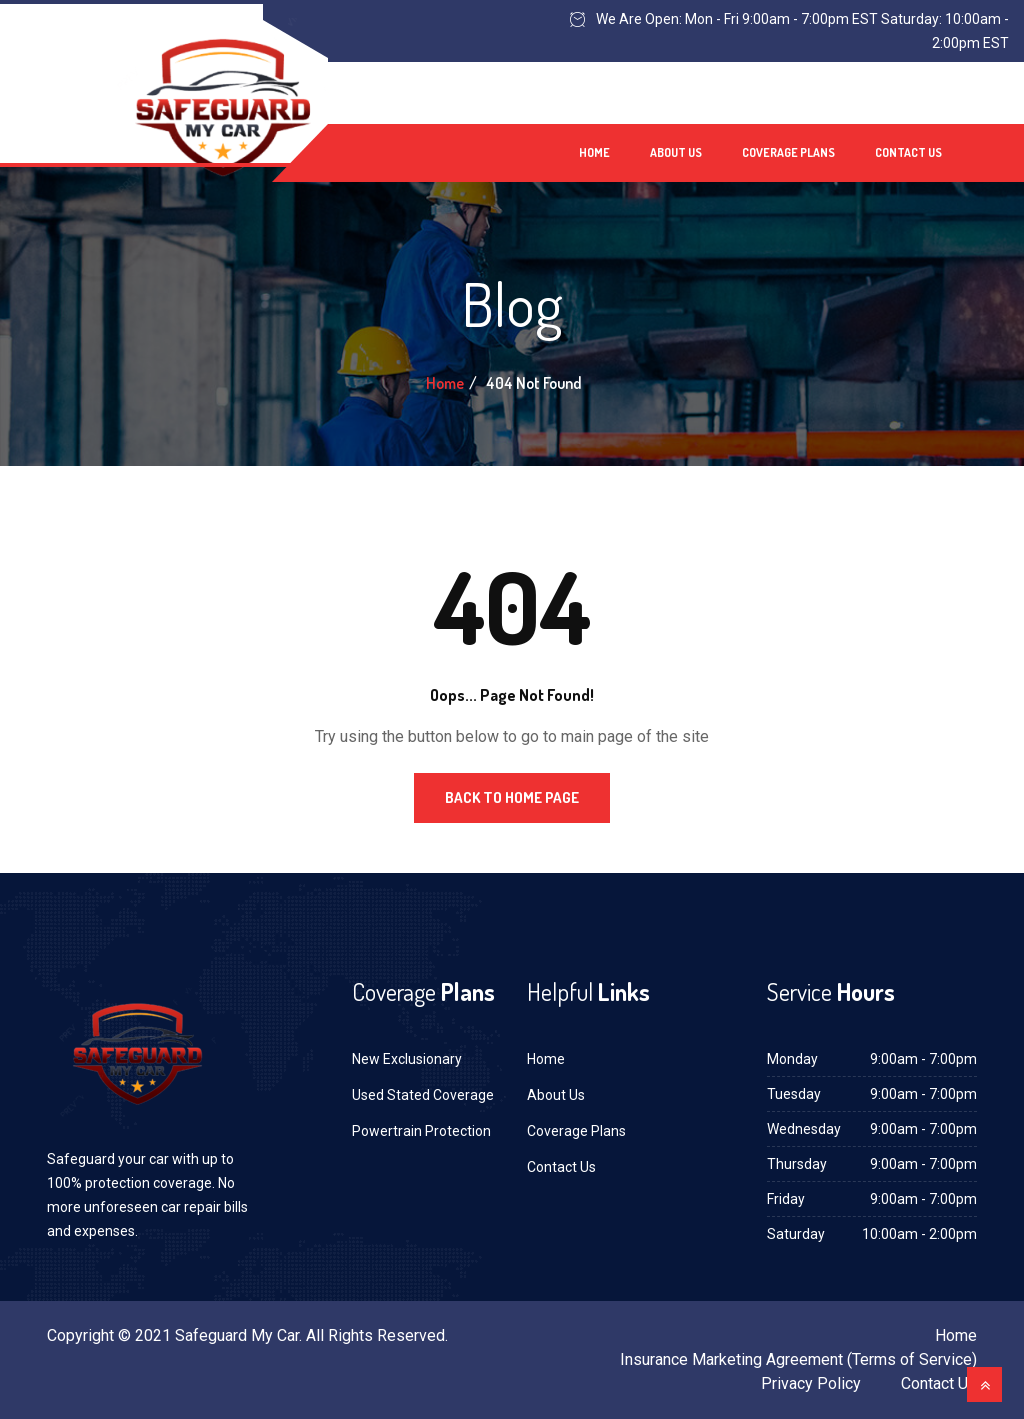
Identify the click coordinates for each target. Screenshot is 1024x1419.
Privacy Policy (811, 1383)
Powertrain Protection (421, 1131)
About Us (676, 152)
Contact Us (908, 152)
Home (594, 152)
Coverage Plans (788, 152)
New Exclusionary (407, 1059)
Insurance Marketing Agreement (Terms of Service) (798, 1359)
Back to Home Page (512, 797)
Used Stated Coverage (423, 1095)
